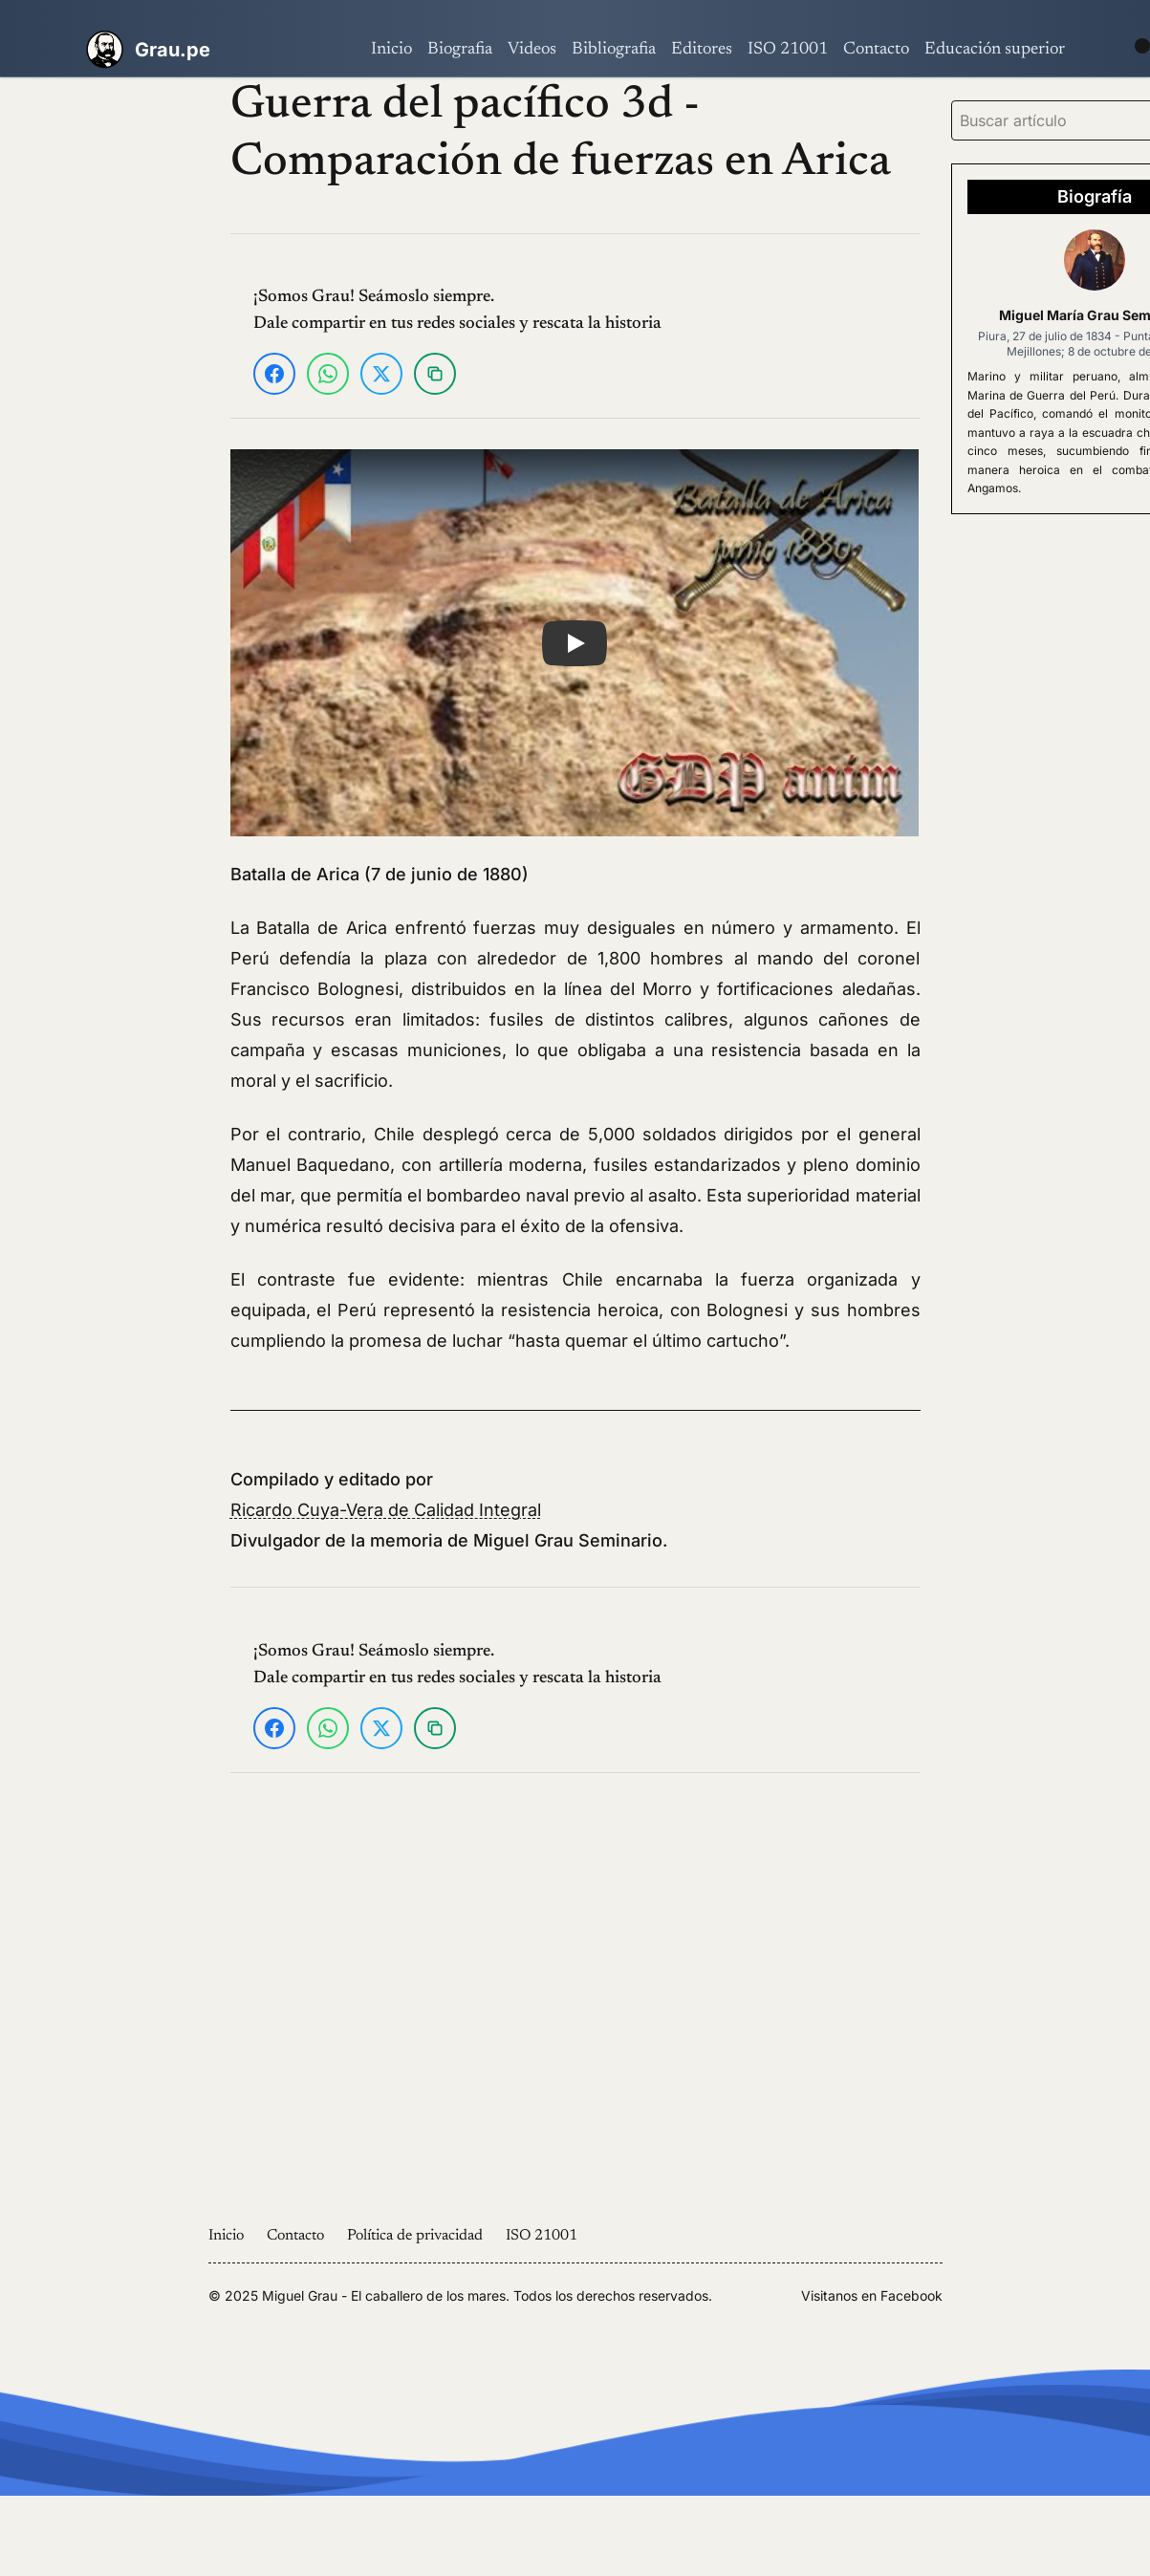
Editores (701, 49)
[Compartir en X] (381, 374)
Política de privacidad (415, 2235)
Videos (532, 49)
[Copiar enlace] (435, 374)
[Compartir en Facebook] (274, 374)
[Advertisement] (106, 364)
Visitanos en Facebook (872, 2295)
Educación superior (994, 49)
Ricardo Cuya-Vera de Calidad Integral (385, 1510)
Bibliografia (614, 49)
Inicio (391, 49)
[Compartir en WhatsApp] (328, 374)
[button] (574, 642)
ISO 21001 (788, 49)
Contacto (876, 49)
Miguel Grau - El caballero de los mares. (386, 2295)
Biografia (459, 49)
